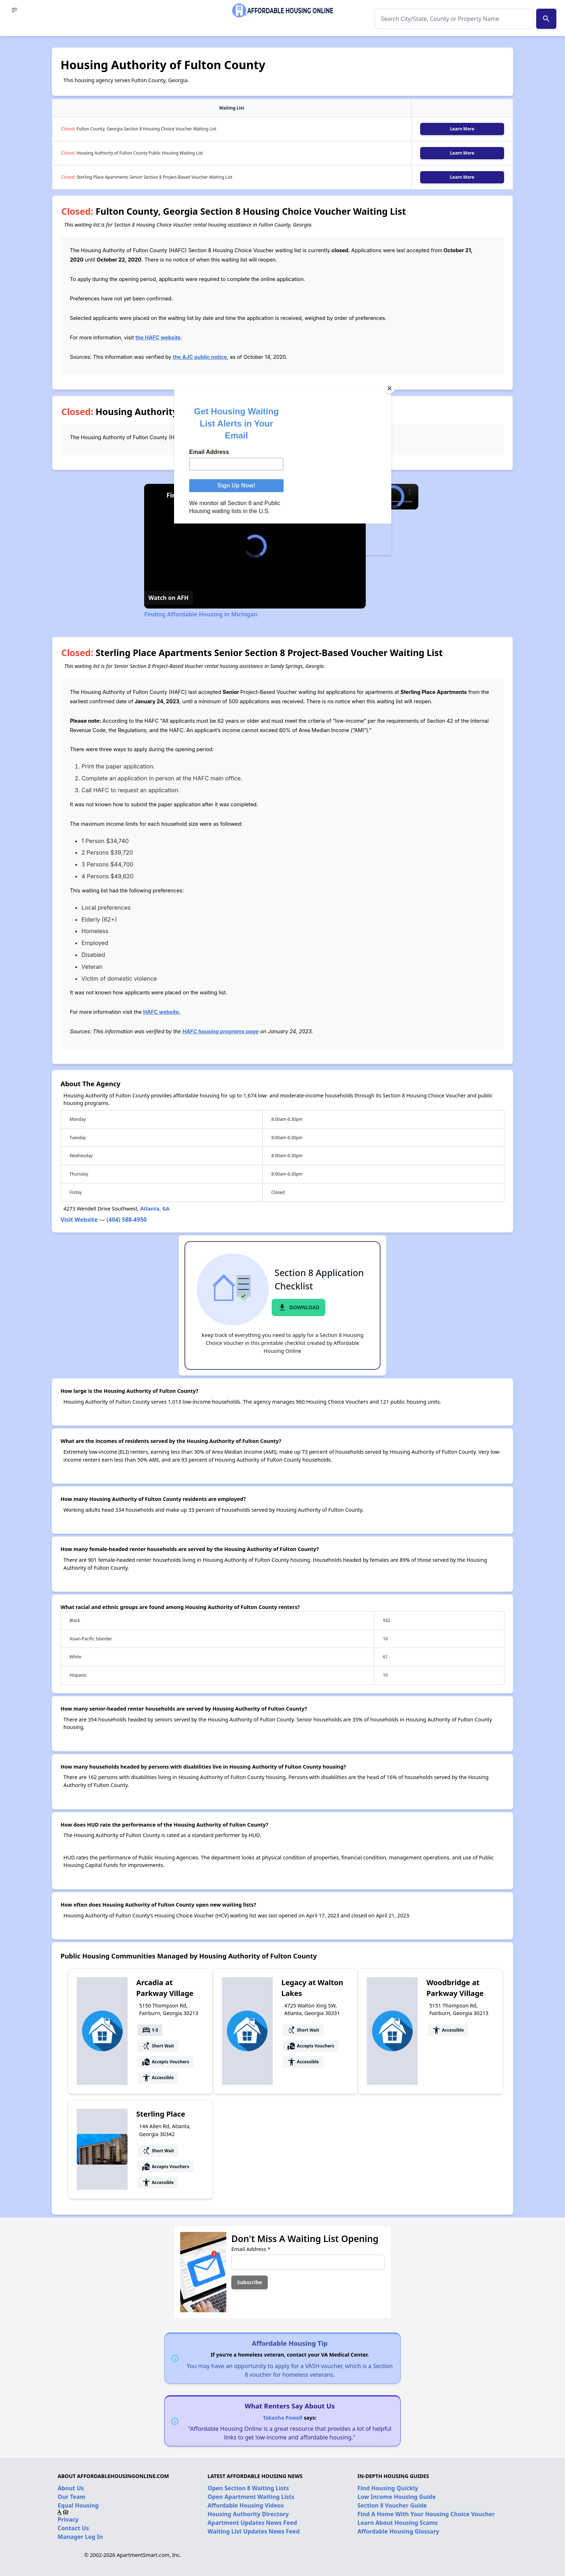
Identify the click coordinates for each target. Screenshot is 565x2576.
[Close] (389, 388)
